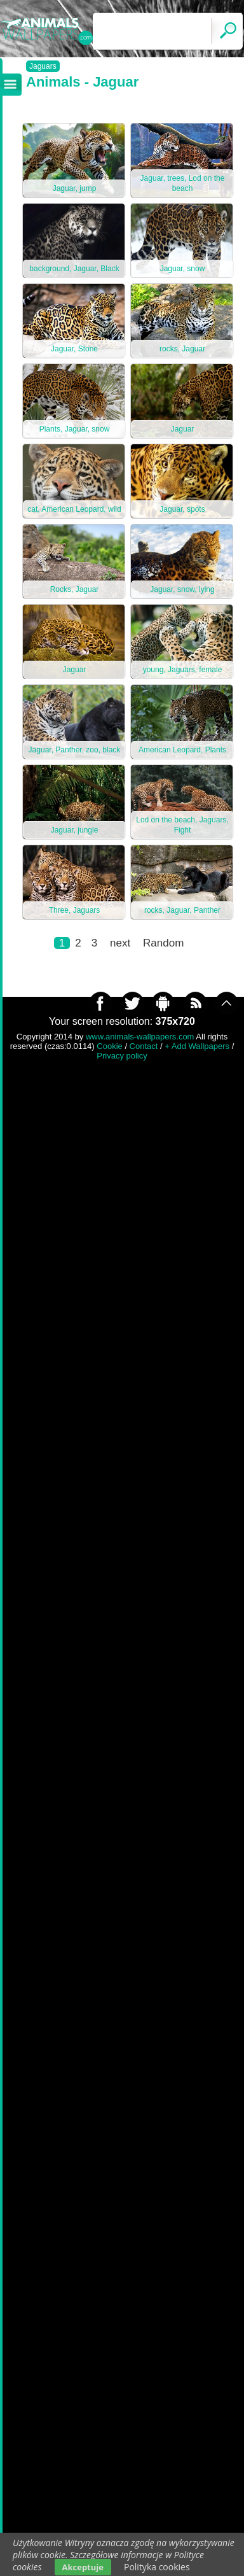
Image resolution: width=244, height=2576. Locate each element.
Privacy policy (122, 1055)
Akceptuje (83, 2567)
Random (163, 943)
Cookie (109, 1046)
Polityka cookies (157, 2567)
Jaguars (43, 66)
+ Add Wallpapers (197, 1046)
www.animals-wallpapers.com (140, 1036)
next (120, 943)
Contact (144, 1046)
